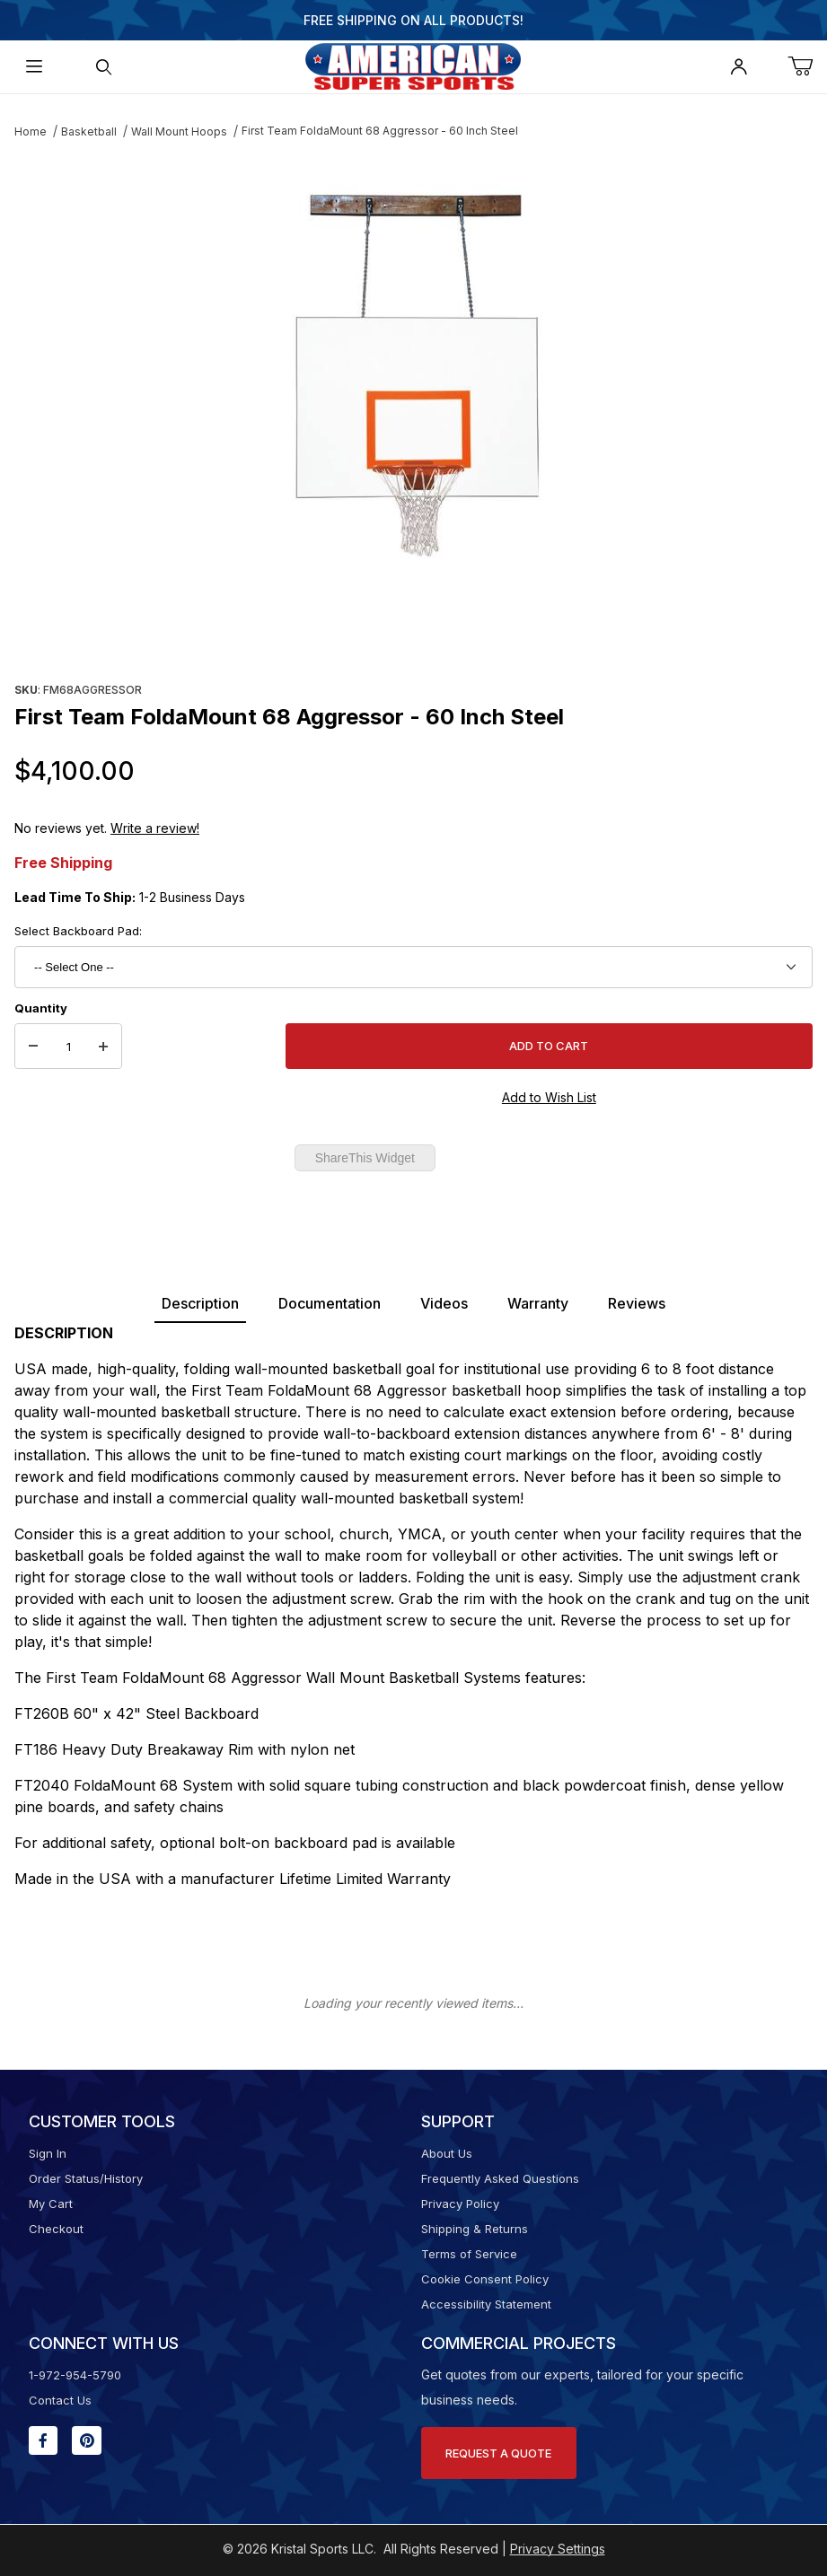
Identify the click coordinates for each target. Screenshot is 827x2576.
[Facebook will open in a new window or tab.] (43, 2440)
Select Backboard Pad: (78, 931)
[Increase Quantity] (103, 1046)
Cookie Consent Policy (485, 2279)
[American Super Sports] (413, 65)
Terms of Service (469, 2254)
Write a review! (154, 828)
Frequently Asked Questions (500, 2178)
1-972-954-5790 (75, 2375)
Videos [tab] (444, 1303)
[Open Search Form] (103, 66)
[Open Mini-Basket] (807, 66)
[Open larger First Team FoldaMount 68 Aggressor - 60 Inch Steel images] (413, 371)
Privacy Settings (557, 2548)
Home (30, 131)
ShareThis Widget (365, 1158)
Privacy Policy (460, 2203)
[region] (413, 633)
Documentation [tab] (329, 1303)
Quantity (40, 1008)
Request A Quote (498, 2453)
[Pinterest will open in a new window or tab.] (86, 2440)
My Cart (51, 2203)
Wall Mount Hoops (179, 131)
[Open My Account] (738, 66)
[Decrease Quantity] (33, 1046)
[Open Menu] (34, 66)
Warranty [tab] (537, 1303)
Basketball (89, 131)
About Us (446, 2153)
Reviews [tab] (636, 1303)
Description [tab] (200, 1303)
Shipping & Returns (474, 2228)
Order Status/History (86, 2178)
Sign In (47, 2153)
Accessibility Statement (486, 2304)
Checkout (56, 2228)
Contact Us (60, 2400)
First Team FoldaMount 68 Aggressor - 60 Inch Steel (380, 130)
